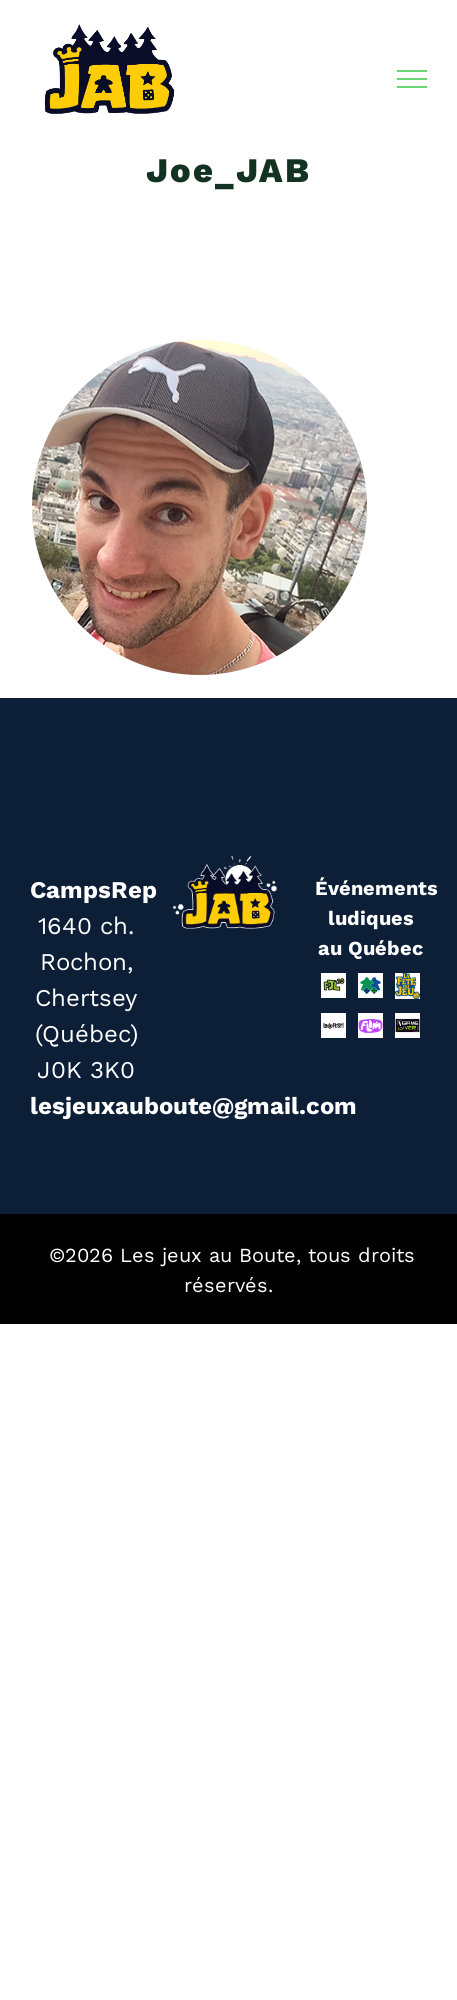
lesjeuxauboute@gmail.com (193, 1106)
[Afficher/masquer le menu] (412, 79)
